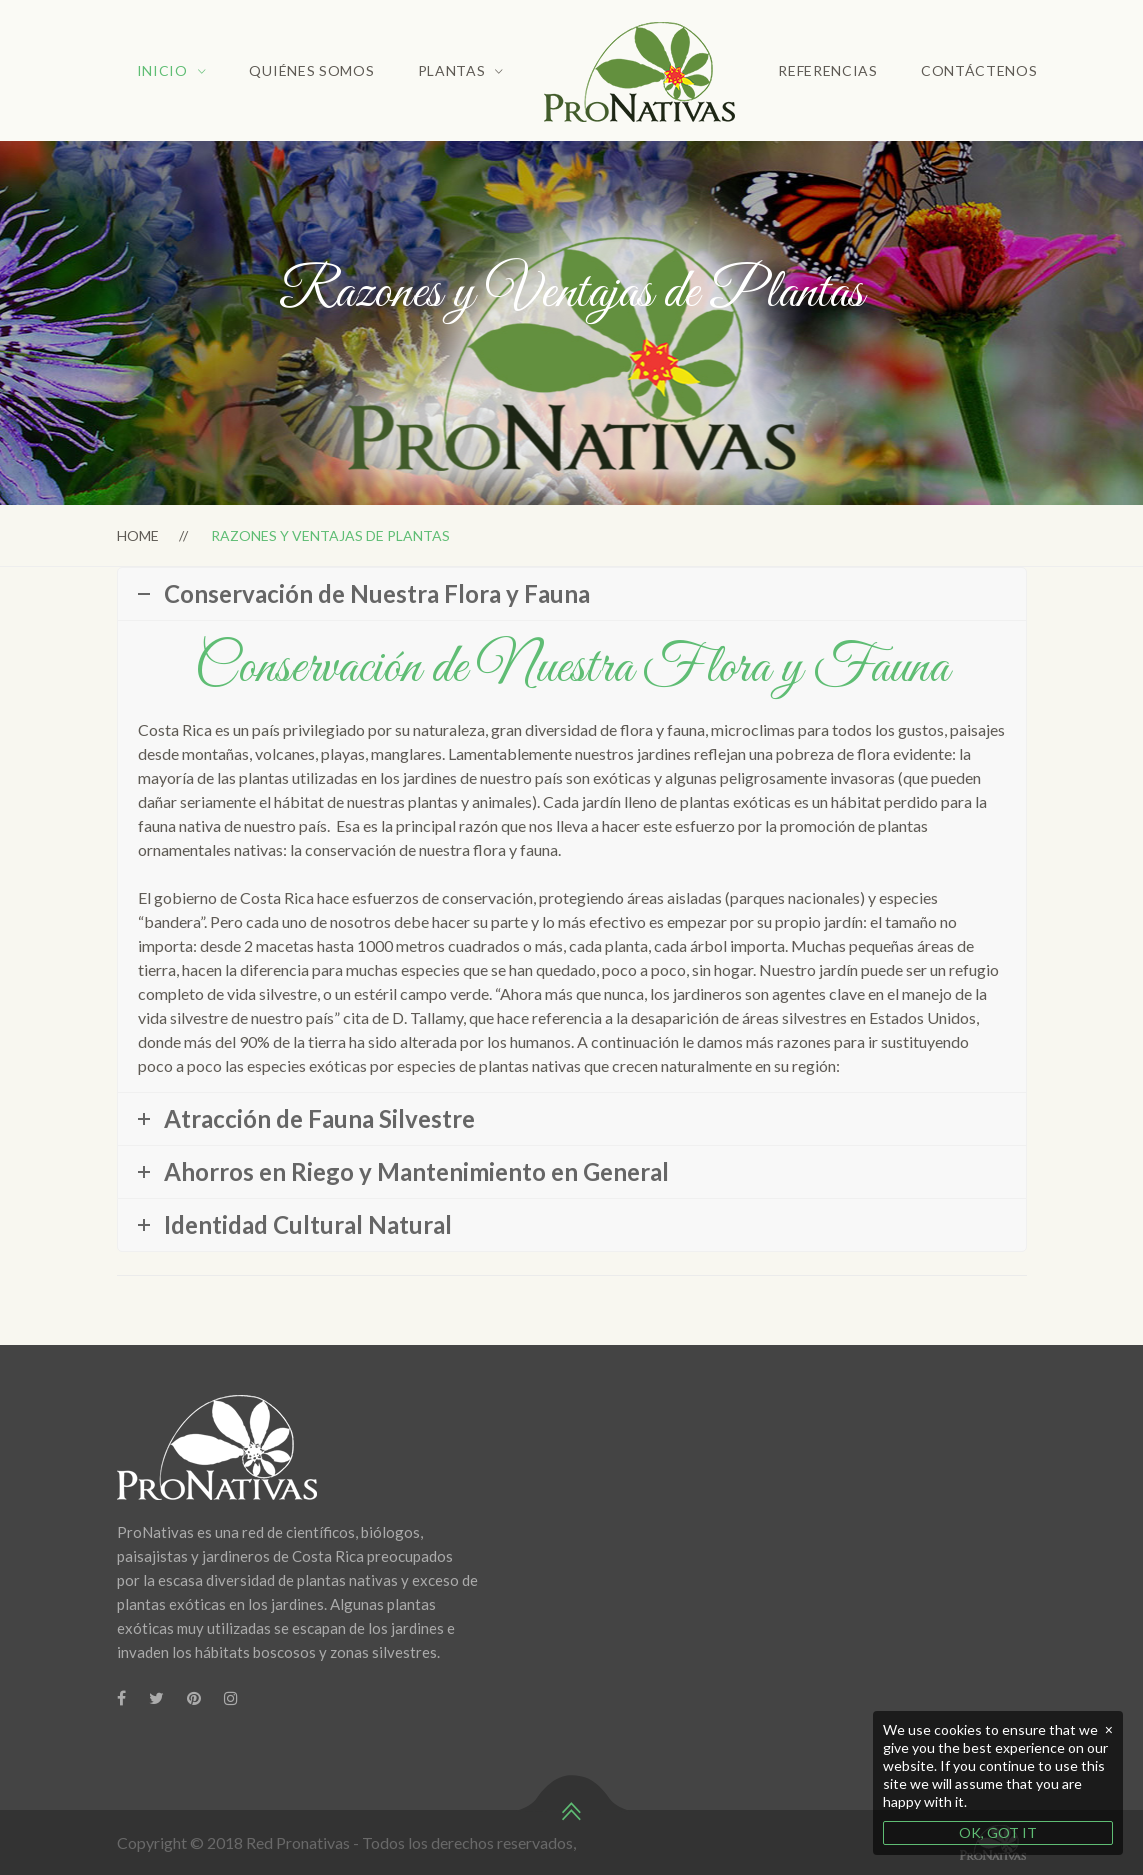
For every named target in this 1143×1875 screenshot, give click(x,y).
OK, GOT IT (998, 1832)
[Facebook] (121, 1698)
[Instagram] (231, 1698)
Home (138, 535)
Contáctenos (979, 70)
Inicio (162, 70)
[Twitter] (156, 1698)
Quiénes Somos (311, 70)
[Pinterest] (194, 1698)
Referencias (828, 70)
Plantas (452, 70)
